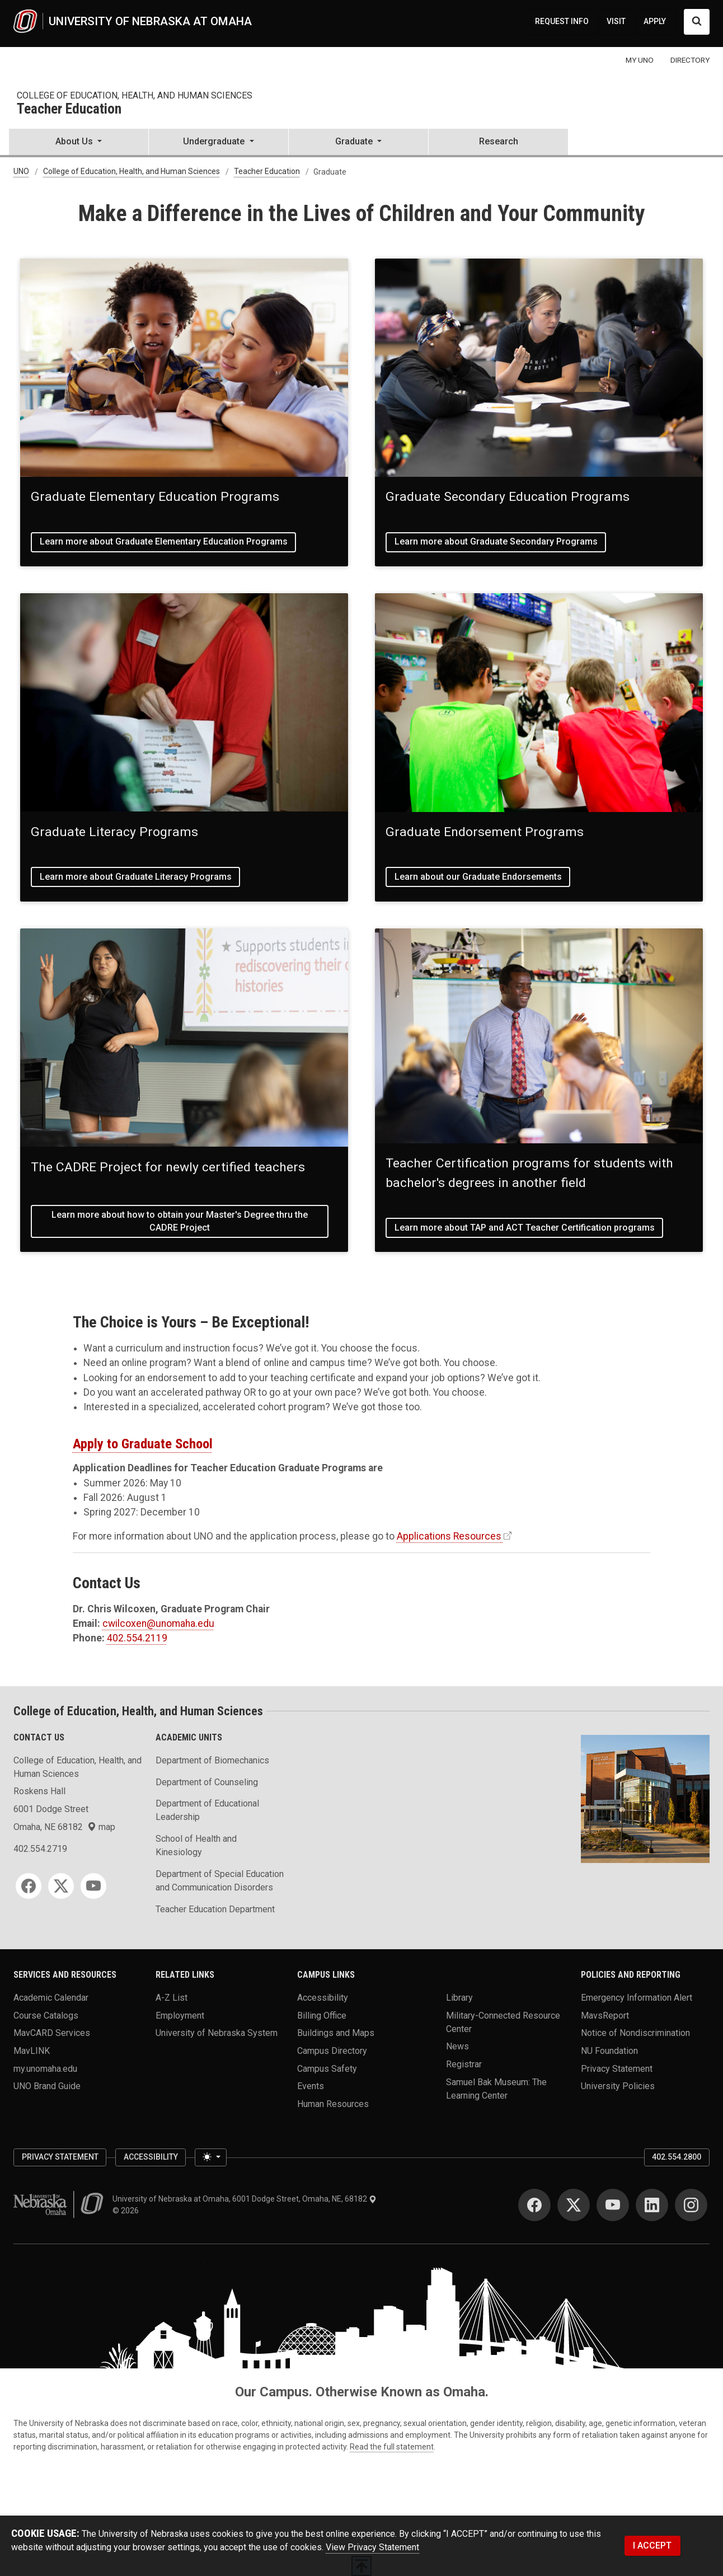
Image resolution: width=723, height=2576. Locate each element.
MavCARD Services (51, 2033)
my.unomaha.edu (45, 2068)
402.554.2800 (676, 2156)
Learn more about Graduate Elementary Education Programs (164, 541)
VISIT (616, 21)
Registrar (464, 2064)
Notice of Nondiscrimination (635, 2033)
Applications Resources (449, 1536)
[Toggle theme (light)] (210, 2157)
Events (310, 2086)
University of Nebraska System (217, 2033)
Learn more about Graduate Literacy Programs (136, 876)
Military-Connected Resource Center (503, 2022)
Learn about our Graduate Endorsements (478, 876)
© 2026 (127, 2210)
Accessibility (322, 1997)
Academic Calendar (50, 1997)
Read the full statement (392, 2446)
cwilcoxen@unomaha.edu (158, 1623)
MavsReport (605, 2015)
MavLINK (31, 2050)
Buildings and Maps (335, 2033)
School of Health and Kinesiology (196, 1845)
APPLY (655, 21)
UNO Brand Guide (47, 2086)
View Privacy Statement (372, 2547)
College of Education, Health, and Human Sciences (134, 95)
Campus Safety (327, 2068)
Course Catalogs (45, 2015)
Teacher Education (69, 109)
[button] (78, 143)
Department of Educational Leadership (207, 1810)
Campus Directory (332, 2050)
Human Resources (333, 2104)
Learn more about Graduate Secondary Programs (496, 541)
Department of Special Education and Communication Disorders (220, 1881)
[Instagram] (691, 2205)
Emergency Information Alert (636, 1997)
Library (459, 1997)
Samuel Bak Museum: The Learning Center (496, 2088)
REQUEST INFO (562, 21)
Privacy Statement (616, 2068)
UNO (21, 171)
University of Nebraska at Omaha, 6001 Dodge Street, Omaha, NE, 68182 (244, 2198)
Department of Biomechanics (212, 1760)
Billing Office (321, 2015)
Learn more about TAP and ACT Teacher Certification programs (525, 1227)
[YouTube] (93, 1886)
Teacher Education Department (215, 1909)
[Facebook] (28, 1886)
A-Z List (171, 1997)
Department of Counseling (207, 1782)
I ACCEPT (652, 2545)
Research (498, 141)
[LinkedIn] (652, 2205)
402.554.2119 (137, 1638)
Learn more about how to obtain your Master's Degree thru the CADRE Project (179, 1220)
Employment (180, 2015)
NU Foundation (609, 2050)
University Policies (618, 2086)
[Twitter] (61, 1886)
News (457, 2046)
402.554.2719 (40, 1848)
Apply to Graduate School (143, 1443)
